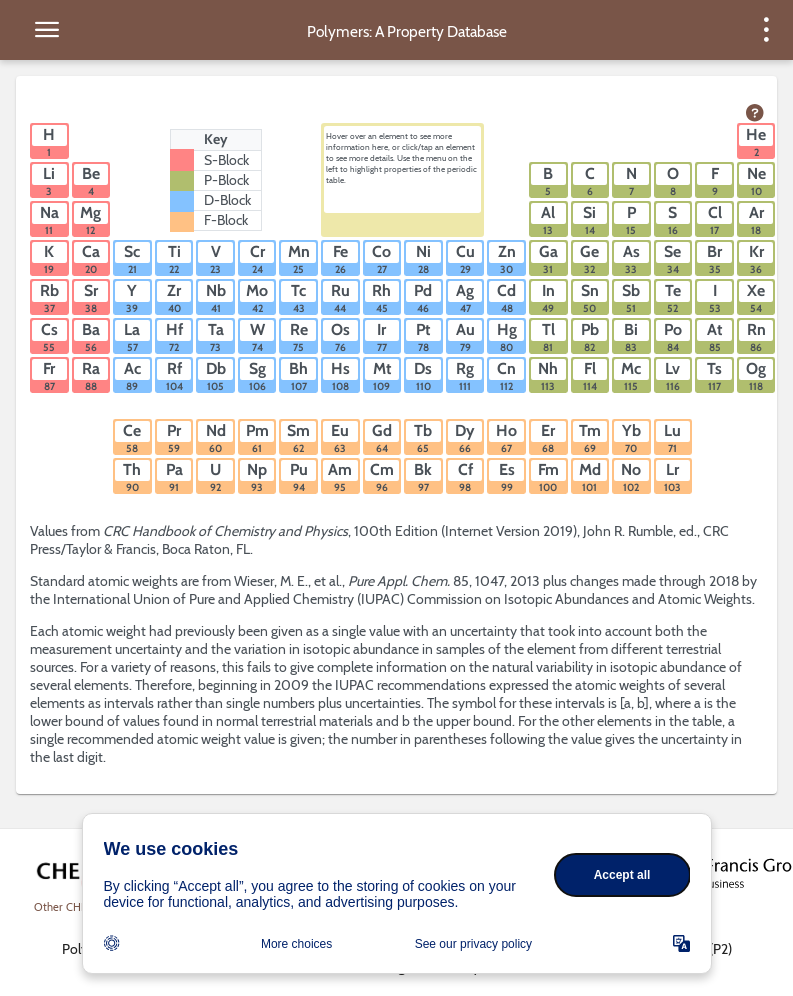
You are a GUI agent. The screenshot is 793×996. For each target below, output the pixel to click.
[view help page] (755, 114)
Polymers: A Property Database (407, 31)
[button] (49, 141)
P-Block (226, 180)
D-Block (227, 200)
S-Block (226, 160)
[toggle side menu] (47, 30)
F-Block (226, 220)
